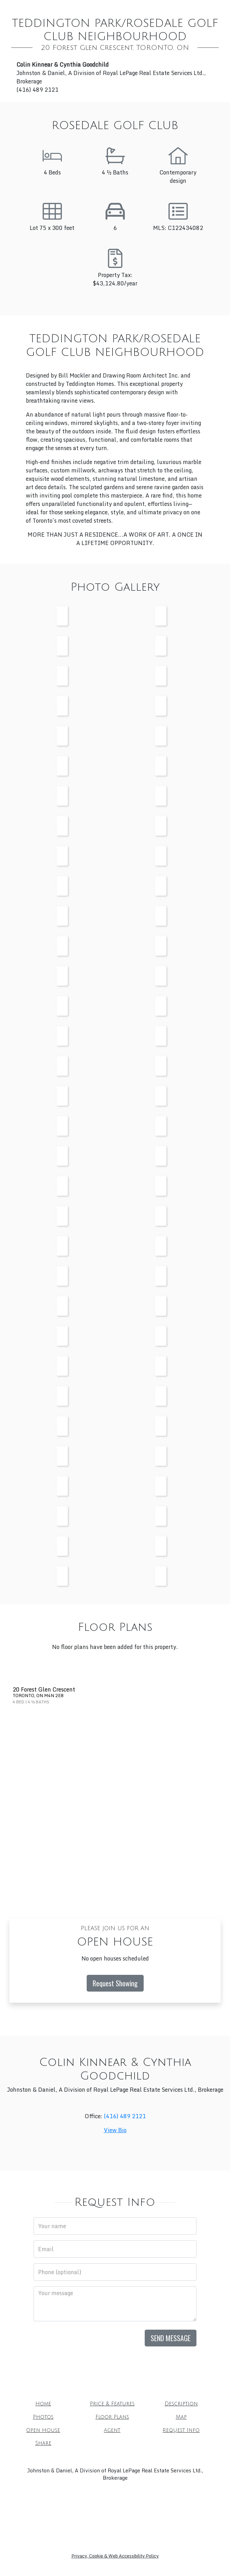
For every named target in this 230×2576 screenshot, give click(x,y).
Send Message (171, 2338)
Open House (43, 2430)
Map (181, 2417)
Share (43, 2443)
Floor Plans (112, 2417)
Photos (43, 2417)
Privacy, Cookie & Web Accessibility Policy (115, 2556)
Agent (112, 2430)
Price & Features (112, 2403)
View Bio (115, 2130)
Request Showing (115, 1983)
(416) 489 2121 (125, 2116)
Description (181, 2403)
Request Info (181, 2430)
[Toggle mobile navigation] (215, 13)
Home (43, 2403)
